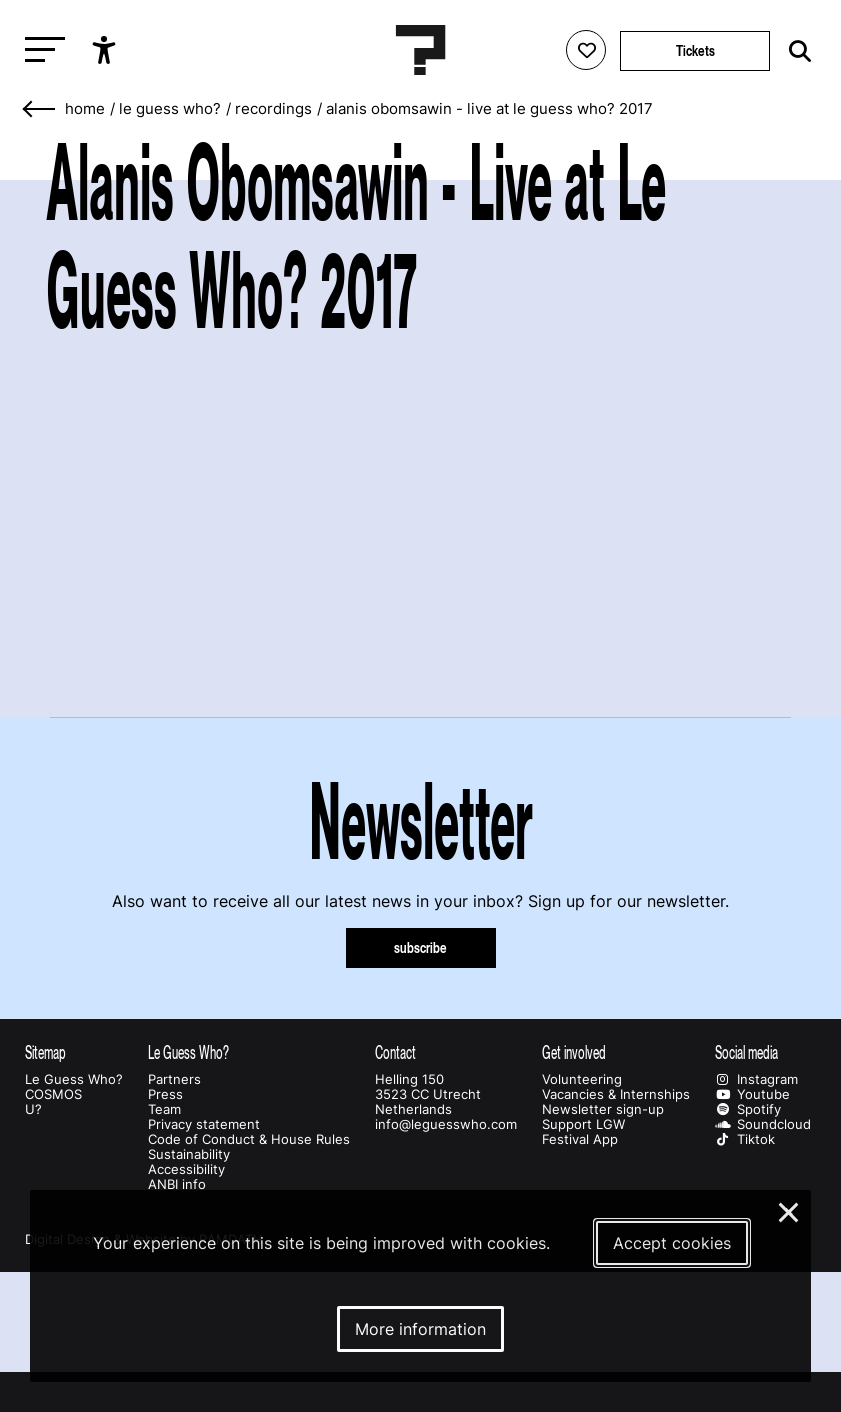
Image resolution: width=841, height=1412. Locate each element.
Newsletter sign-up (603, 1109)
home (85, 109)
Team (164, 1109)
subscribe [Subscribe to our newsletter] (420, 947)
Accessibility (186, 1169)
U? (33, 1109)
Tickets (695, 50)
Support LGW (583, 1124)
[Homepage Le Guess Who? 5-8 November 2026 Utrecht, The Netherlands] (421, 50)
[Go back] (40, 109)
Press (165, 1094)
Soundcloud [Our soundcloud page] (763, 1124)
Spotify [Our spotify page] (748, 1109)
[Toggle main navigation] (40, 50)
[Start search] (795, 51)
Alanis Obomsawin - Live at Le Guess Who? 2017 (489, 109)
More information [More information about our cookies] (420, 1329)
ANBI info (177, 1184)
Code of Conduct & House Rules (249, 1139)
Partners (174, 1079)
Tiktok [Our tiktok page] (745, 1139)
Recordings (273, 109)
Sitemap (45, 1052)
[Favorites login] (586, 50)
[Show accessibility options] (106, 50)
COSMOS (53, 1094)
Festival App (580, 1139)
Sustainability (189, 1154)
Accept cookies (672, 1243)
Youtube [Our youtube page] (752, 1094)
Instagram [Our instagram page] (756, 1079)
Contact (395, 1052)
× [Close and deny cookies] (789, 1210)
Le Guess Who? (170, 109)
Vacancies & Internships (616, 1094)
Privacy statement (204, 1124)
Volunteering (582, 1079)
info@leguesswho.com (446, 1124)
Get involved (574, 1052)
